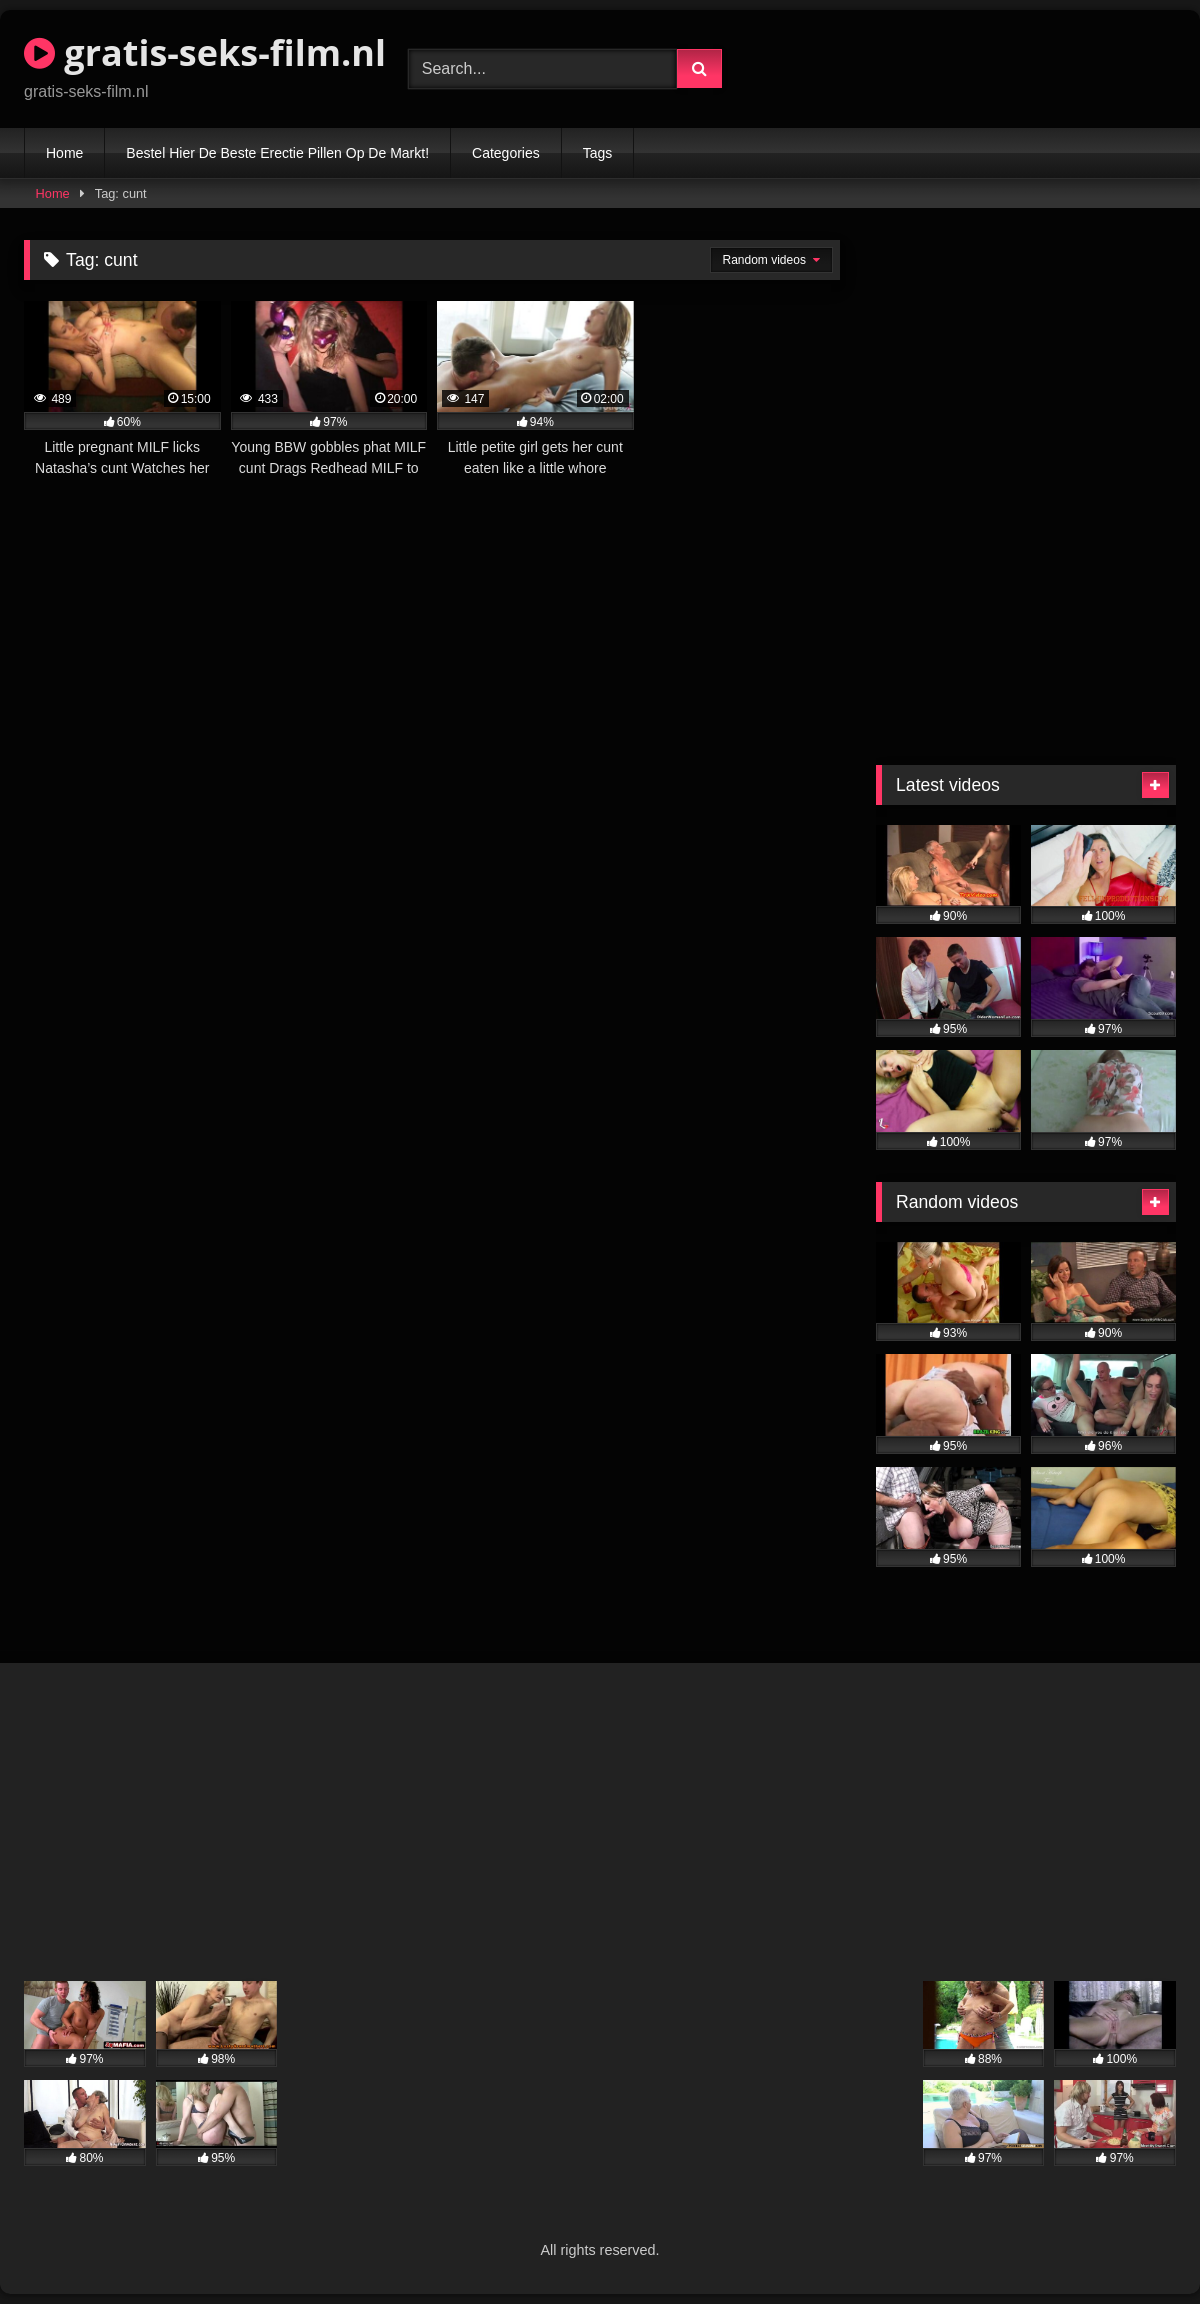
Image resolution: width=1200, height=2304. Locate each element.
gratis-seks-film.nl (205, 52)
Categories (506, 153)
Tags (598, 153)
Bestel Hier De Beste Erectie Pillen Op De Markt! (277, 153)
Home (64, 153)
